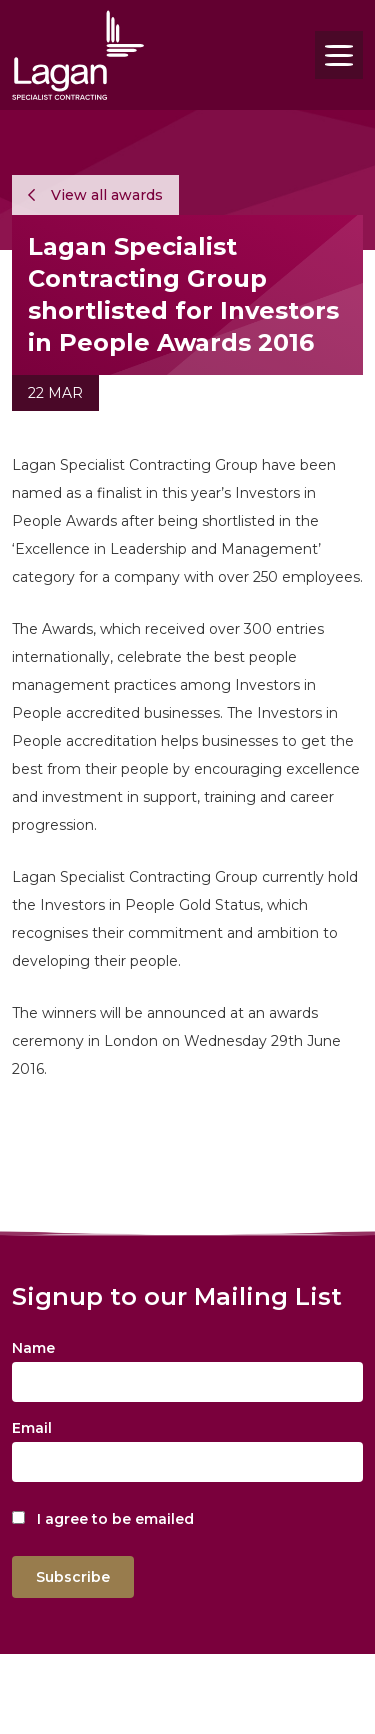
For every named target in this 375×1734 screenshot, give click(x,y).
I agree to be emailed (115, 1519)
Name (33, 1348)
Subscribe (73, 1577)
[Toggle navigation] (339, 55)
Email (32, 1428)
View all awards (95, 195)
